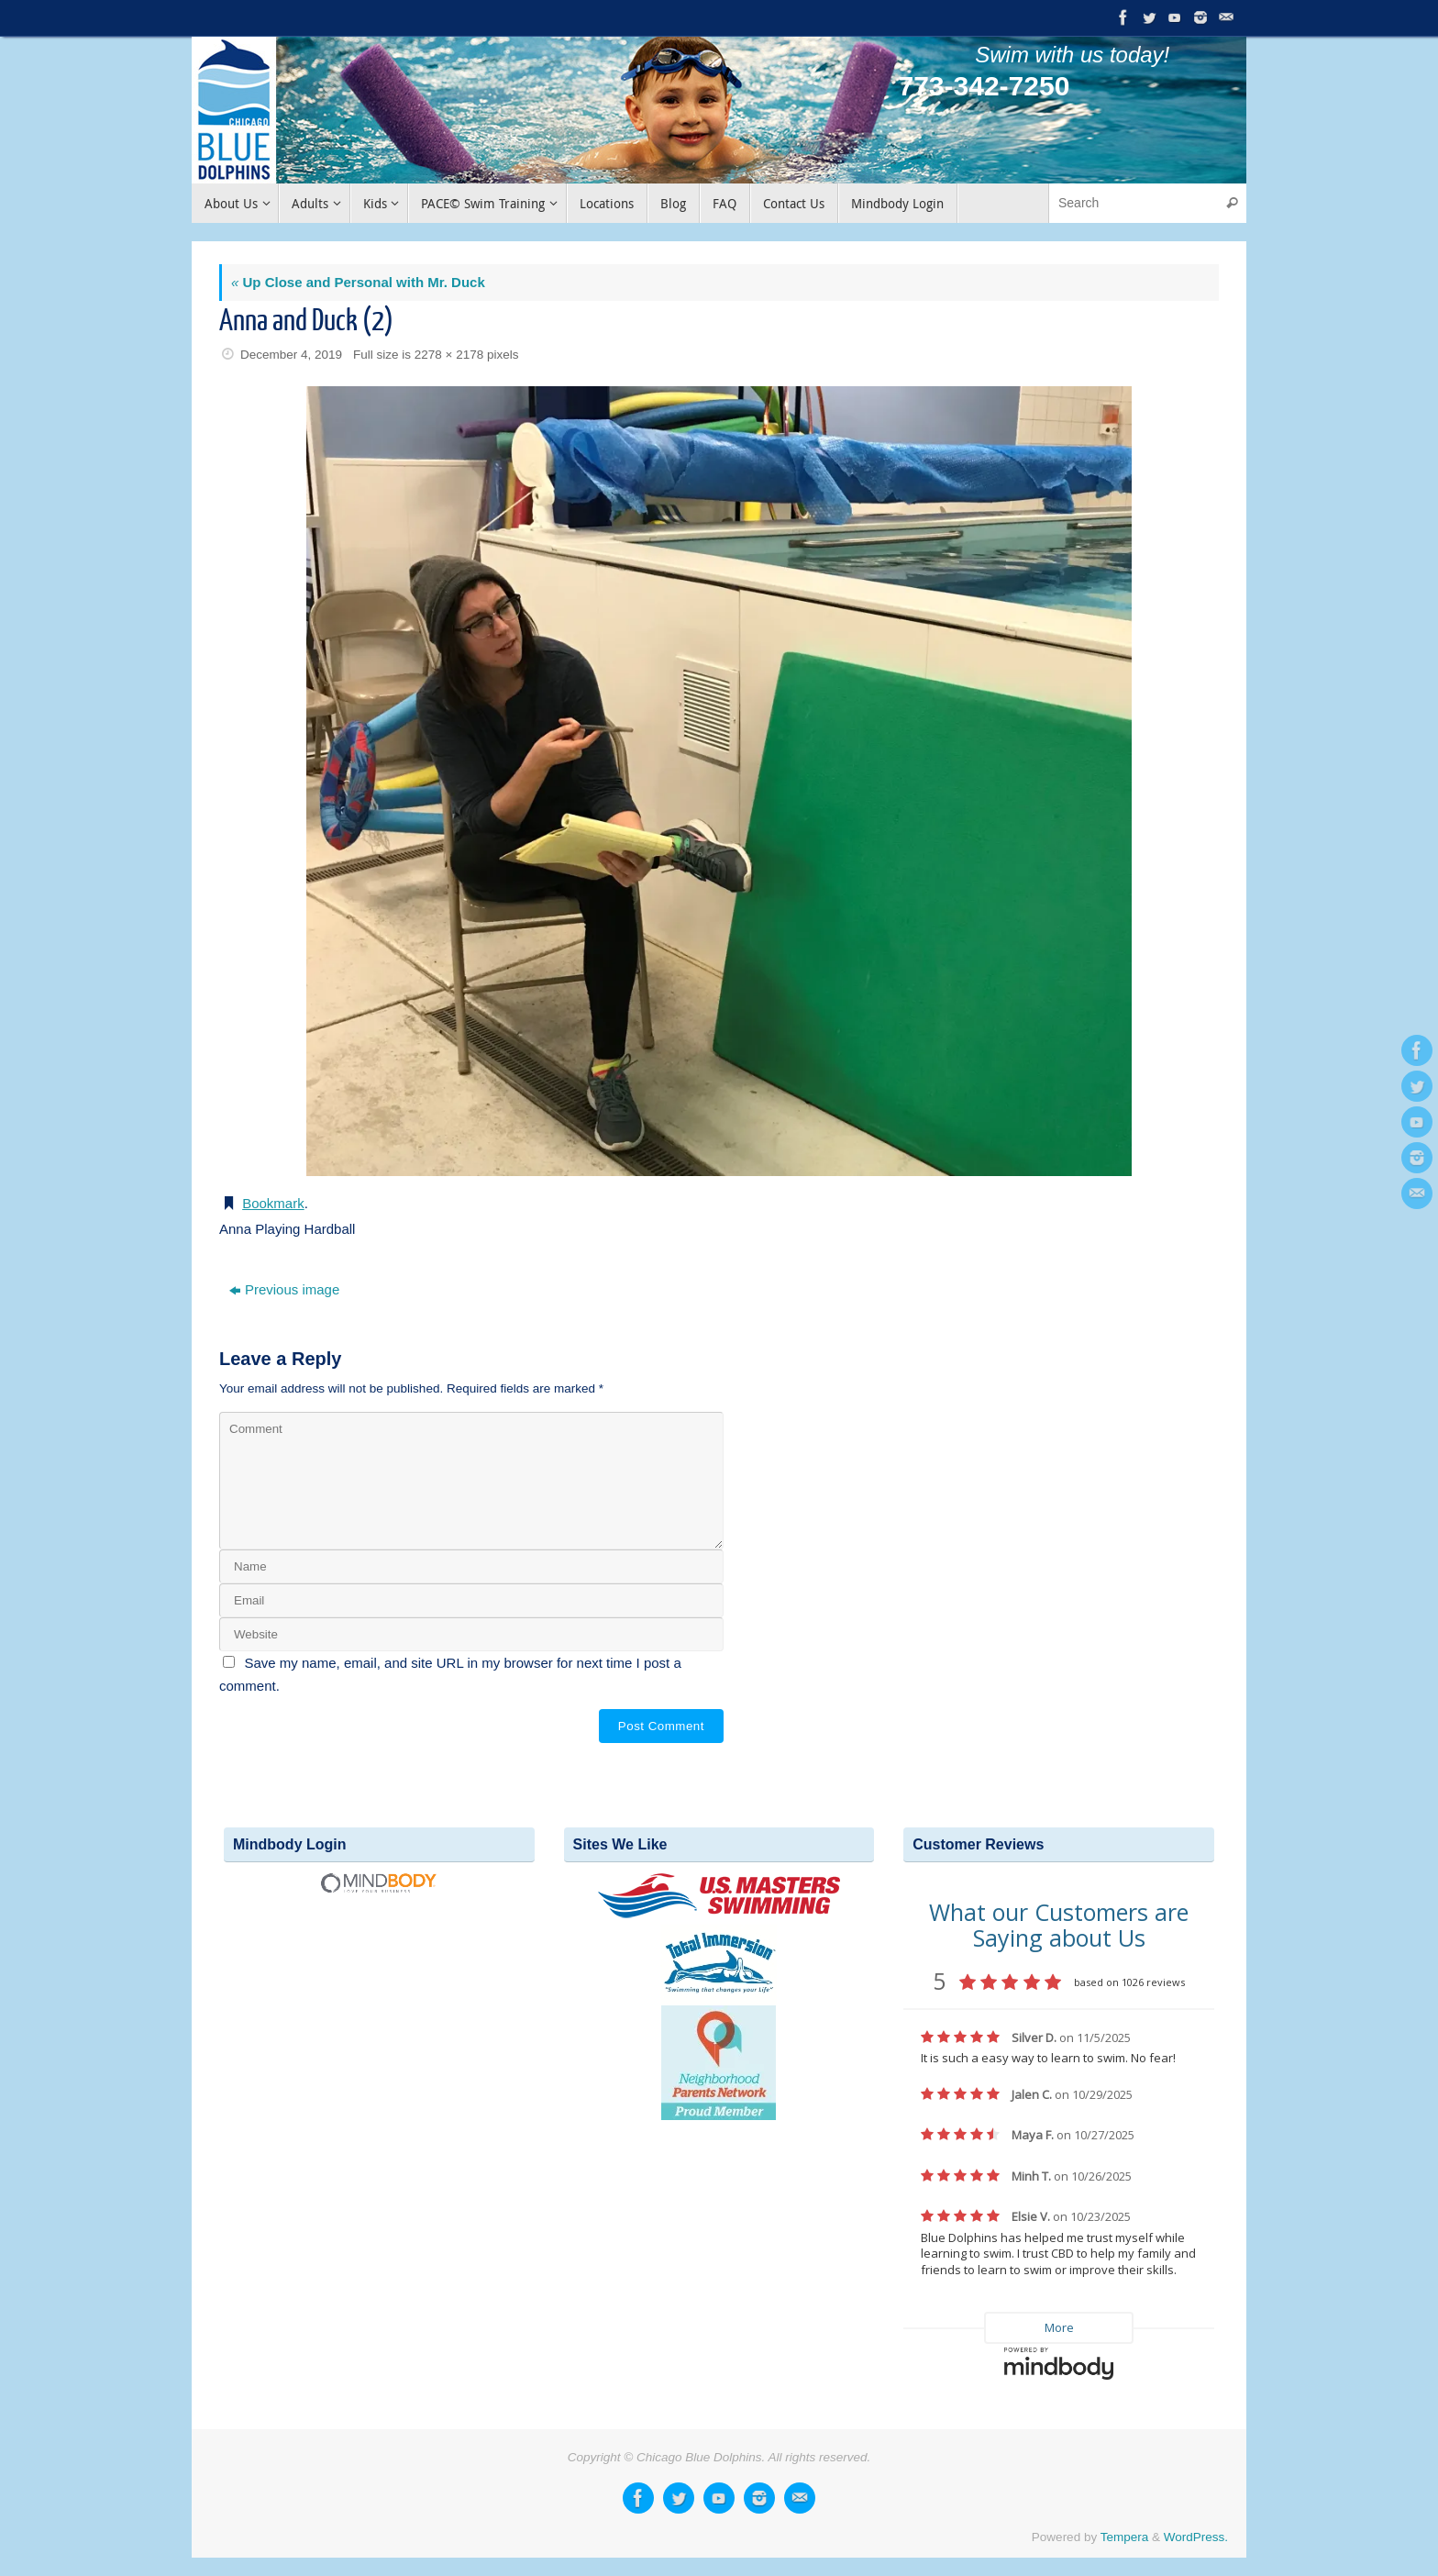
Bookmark (273, 1203)
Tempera (1125, 2537)
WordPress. (1196, 2537)
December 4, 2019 (291, 354)
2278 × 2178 (449, 354)
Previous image (284, 1289)
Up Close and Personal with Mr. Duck (358, 282)
